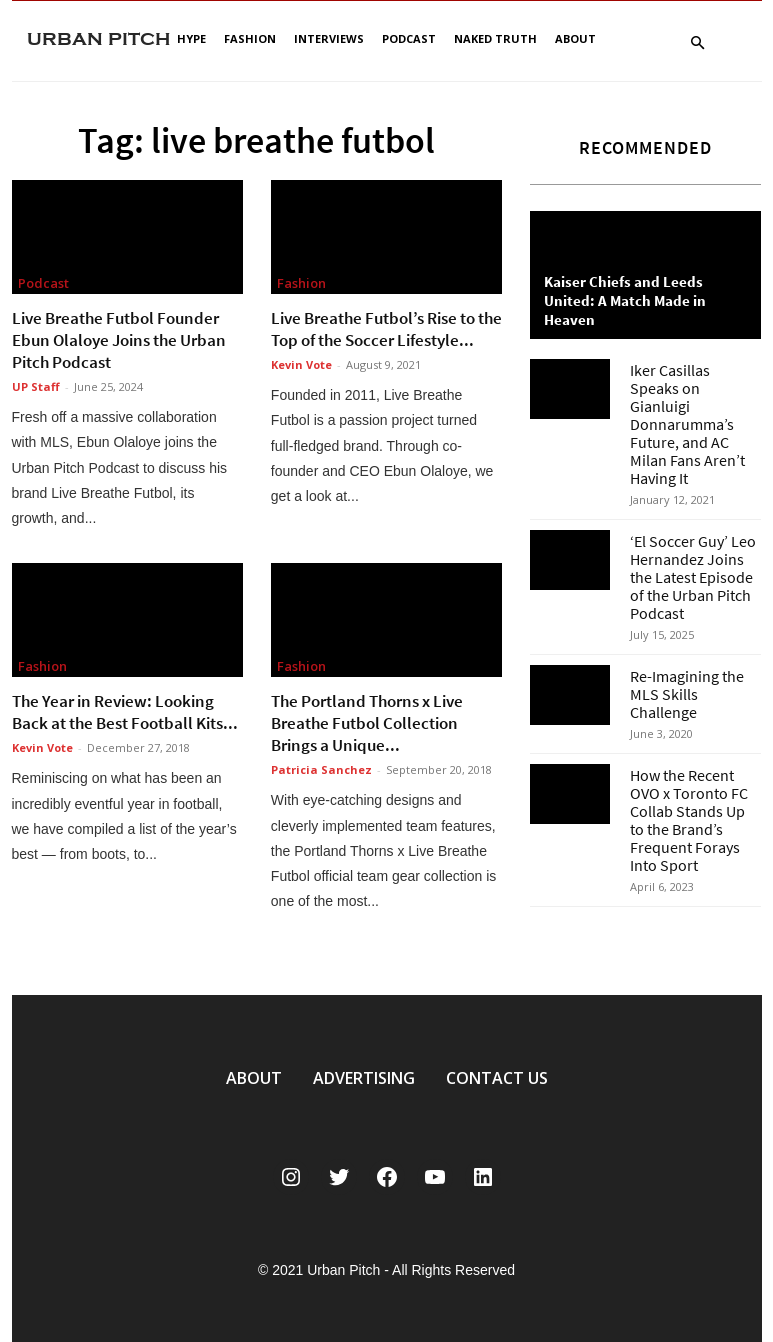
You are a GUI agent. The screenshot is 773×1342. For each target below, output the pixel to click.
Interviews (329, 38)
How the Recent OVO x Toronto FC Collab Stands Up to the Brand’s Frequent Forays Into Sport (689, 820)
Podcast (409, 38)
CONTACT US (497, 1078)
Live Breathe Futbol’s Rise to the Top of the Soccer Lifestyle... (386, 329)
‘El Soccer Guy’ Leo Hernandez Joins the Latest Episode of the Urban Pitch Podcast (693, 577)
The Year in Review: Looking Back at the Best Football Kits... (125, 712)
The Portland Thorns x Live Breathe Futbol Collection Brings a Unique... (367, 723)
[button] (698, 43)
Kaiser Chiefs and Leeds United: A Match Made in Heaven (625, 300)
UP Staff (36, 386)
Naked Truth (495, 38)
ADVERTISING (364, 1078)
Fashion (250, 38)
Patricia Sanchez (321, 769)
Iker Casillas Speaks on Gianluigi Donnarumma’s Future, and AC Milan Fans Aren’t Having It (687, 424)
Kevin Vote (301, 364)
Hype (191, 38)
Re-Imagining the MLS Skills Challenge (687, 694)
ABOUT (254, 1078)
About (575, 38)
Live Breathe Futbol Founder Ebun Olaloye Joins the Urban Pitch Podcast (119, 340)
